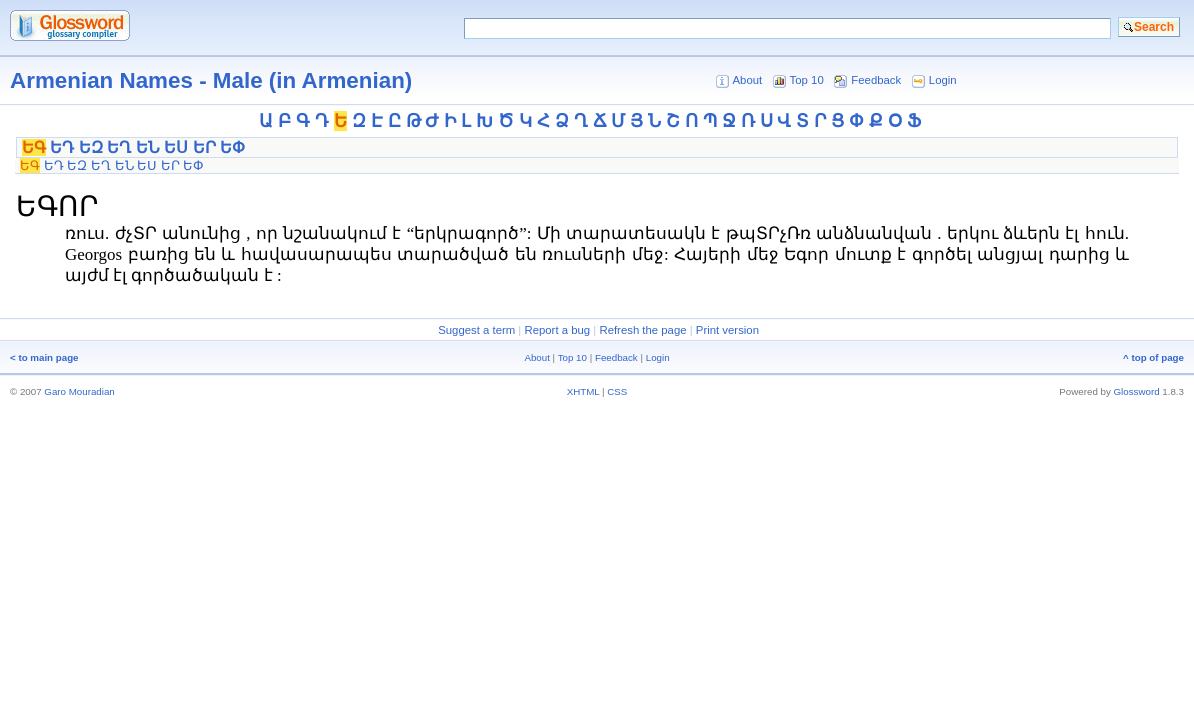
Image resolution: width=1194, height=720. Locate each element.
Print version (727, 330)
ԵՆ (148, 147)
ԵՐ (204, 147)
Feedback (876, 80)
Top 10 (807, 80)
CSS (617, 391)
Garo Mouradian (79, 391)
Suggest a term (476, 330)
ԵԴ (62, 147)
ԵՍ (176, 147)
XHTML (583, 391)
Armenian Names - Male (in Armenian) (211, 80)
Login (943, 80)
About (747, 80)
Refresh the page (642, 330)
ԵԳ (34, 147)
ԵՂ (119, 147)
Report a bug (557, 330)
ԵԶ (91, 147)
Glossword (1137, 391)
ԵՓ (232, 147)
